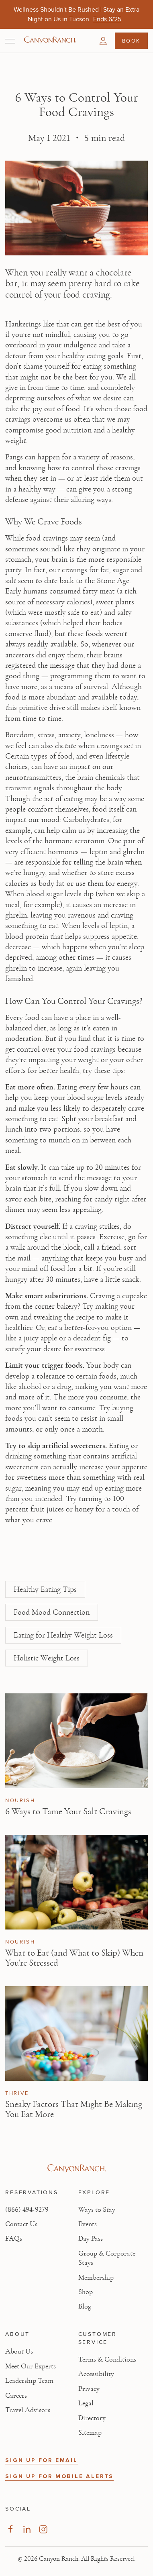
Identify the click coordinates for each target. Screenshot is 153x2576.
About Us (19, 2351)
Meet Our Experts (30, 2366)
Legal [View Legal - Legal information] (86, 2403)
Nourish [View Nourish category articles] (20, 1800)
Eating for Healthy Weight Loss (63, 1635)
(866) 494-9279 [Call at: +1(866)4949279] (27, 2209)
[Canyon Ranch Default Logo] (50, 41)
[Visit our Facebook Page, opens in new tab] (10, 2529)
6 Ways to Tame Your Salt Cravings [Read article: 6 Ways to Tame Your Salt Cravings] (68, 1811)
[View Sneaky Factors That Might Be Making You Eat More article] (76, 2033)
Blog (84, 2306)
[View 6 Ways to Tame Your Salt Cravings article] (76, 1740)
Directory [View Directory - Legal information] (92, 2418)
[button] (103, 41)
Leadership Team (29, 2380)
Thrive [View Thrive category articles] (17, 2093)
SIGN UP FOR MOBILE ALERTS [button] (59, 2476)
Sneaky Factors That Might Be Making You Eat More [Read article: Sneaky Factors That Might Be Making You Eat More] (73, 2109)
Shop (85, 2292)
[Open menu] (10, 41)
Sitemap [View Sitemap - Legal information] (90, 2432)
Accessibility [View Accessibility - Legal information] (96, 2374)
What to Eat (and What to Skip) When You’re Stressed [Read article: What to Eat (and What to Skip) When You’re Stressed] (74, 1958)
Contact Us (21, 2224)
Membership (96, 2277)
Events (87, 2224)
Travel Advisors (27, 2410)
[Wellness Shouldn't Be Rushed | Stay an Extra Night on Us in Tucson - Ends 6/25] (107, 19)
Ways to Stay (96, 2209)
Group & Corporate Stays (106, 2258)
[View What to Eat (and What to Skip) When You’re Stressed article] (76, 1882)
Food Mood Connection (52, 1612)
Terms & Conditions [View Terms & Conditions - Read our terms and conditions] (107, 2359)
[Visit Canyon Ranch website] (76, 2168)
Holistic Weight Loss (47, 1658)
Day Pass (90, 2238)
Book (131, 40)
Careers (16, 2395)
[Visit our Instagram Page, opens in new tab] (43, 2529)
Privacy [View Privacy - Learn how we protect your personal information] (89, 2388)
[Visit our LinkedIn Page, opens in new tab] (27, 2529)
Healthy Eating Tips (45, 1589)
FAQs (13, 2238)
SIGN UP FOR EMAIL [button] (41, 2460)
